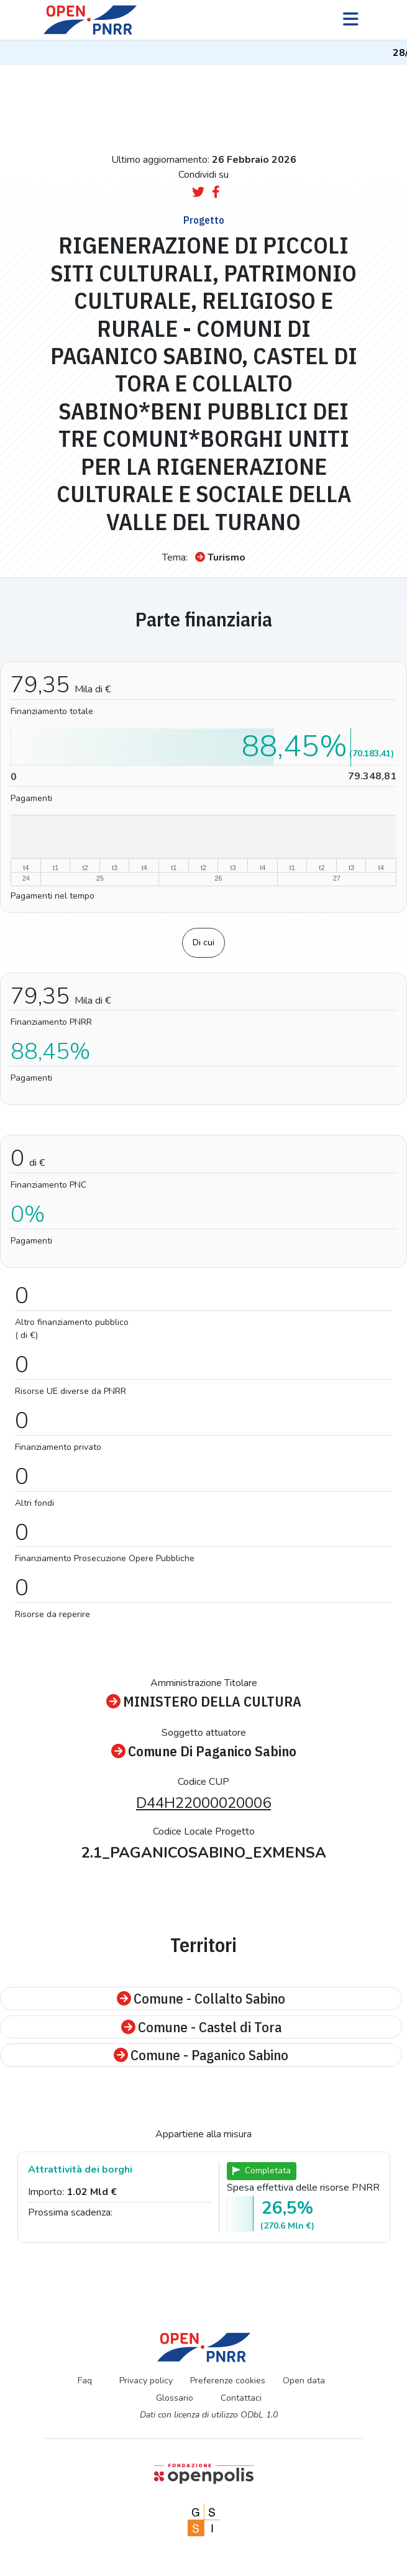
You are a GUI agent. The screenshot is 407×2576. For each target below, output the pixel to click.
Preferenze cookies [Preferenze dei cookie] (227, 2380)
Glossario (174, 2398)
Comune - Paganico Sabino (201, 2055)
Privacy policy (146, 2380)
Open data (304, 2380)
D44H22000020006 (203, 1803)
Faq (85, 2380)
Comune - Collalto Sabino (201, 1998)
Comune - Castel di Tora (201, 2027)
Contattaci (241, 2398)
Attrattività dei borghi (80, 2169)
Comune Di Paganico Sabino (203, 1751)
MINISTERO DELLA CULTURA (203, 1701)
